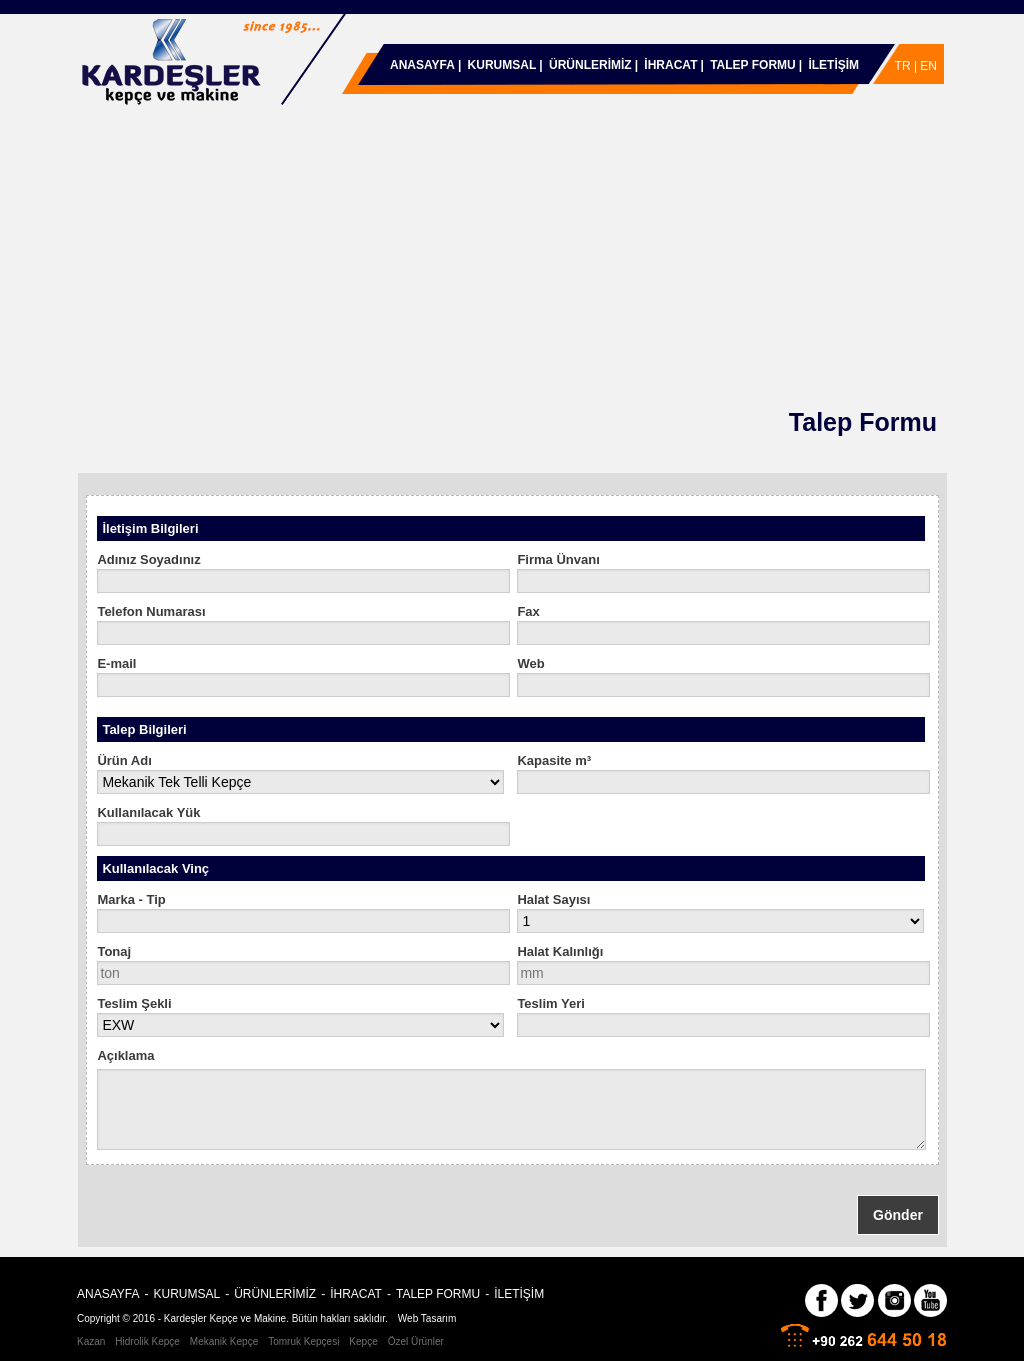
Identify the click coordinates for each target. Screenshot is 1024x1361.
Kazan (91, 1341)
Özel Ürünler (416, 1341)
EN (928, 66)
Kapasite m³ (554, 760)
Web (530, 663)
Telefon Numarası (151, 611)
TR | (908, 66)
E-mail (116, 663)
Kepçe (363, 1341)
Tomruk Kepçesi (303, 1341)
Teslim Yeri (550, 1003)
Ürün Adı (124, 760)
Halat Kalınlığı (560, 951)
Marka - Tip (131, 899)
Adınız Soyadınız (148, 559)
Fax (528, 611)
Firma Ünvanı (558, 559)
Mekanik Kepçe (224, 1341)
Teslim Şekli (134, 1003)
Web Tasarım (427, 1318)
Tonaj (114, 951)
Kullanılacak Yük (148, 812)
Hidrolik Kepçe (147, 1341)
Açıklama (125, 1055)
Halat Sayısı (553, 899)
